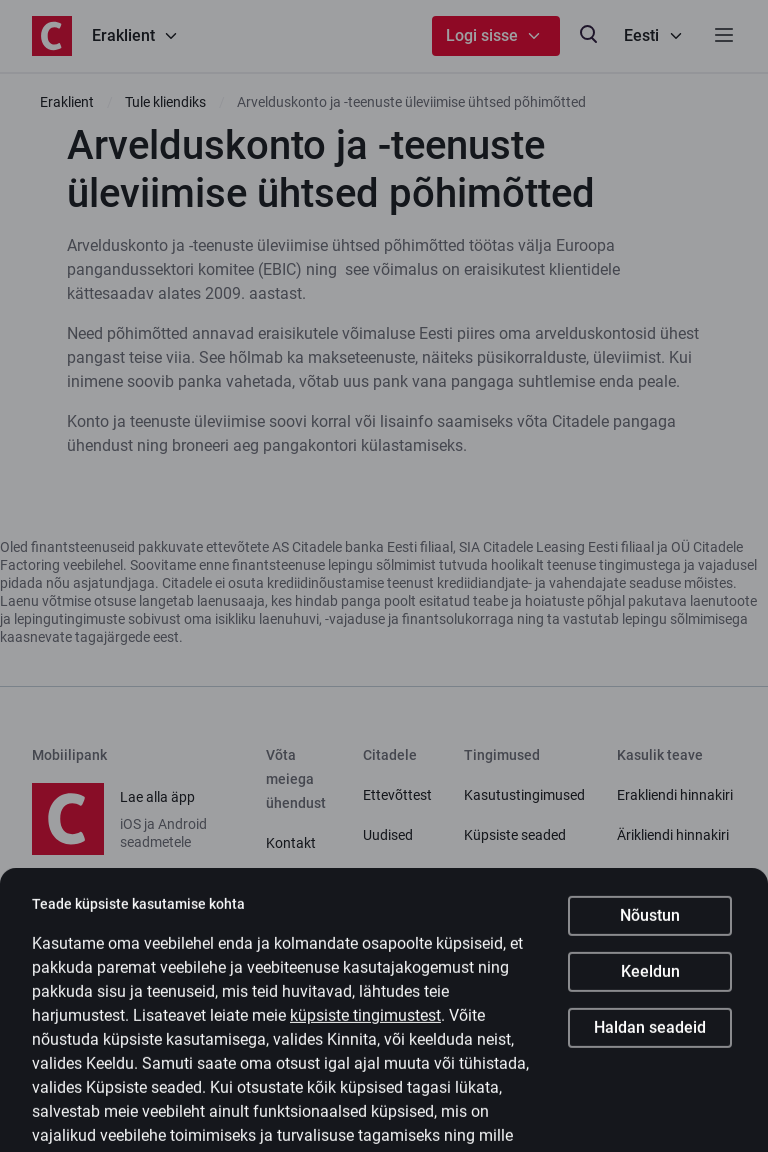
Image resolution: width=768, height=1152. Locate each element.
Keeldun (650, 991)
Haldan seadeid (650, 1047)
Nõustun (650, 935)
